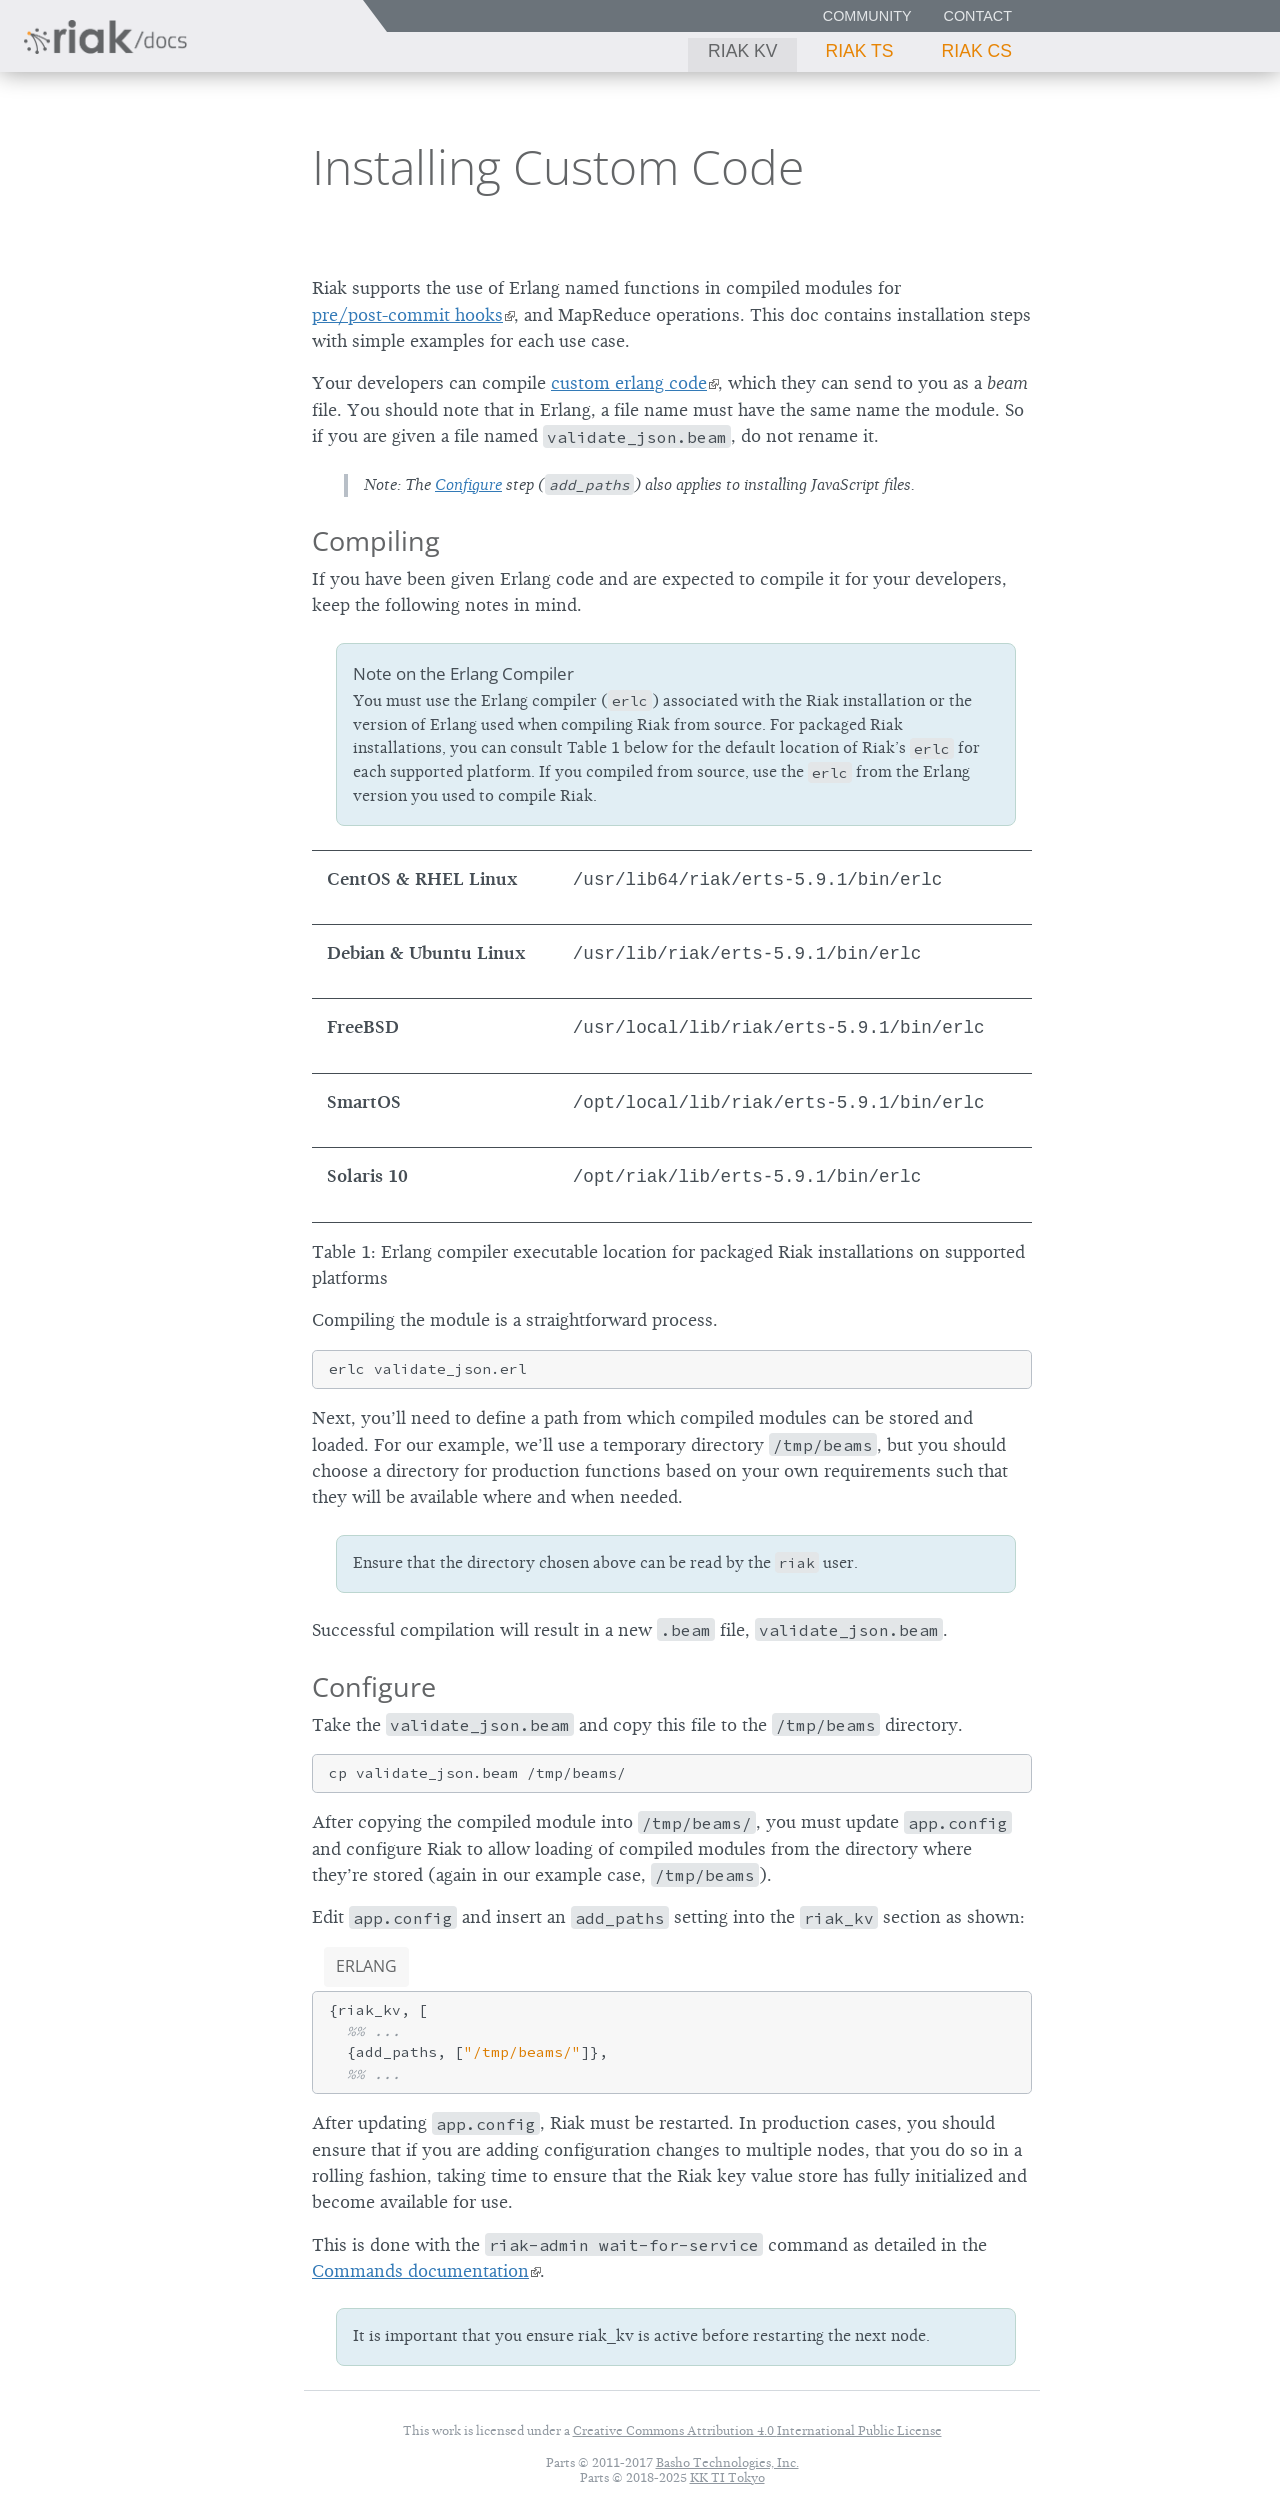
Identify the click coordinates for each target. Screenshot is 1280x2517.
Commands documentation (420, 2271)
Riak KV (742, 51)
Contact (978, 16)
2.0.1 (204, 165)
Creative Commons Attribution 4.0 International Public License (757, 2430)
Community (867, 16)
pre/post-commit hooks (407, 315)
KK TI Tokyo (727, 2477)
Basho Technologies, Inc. (727, 2462)
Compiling (376, 540)
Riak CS (977, 51)
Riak (85, 163)
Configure (468, 485)
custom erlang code (629, 383)
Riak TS (859, 51)
